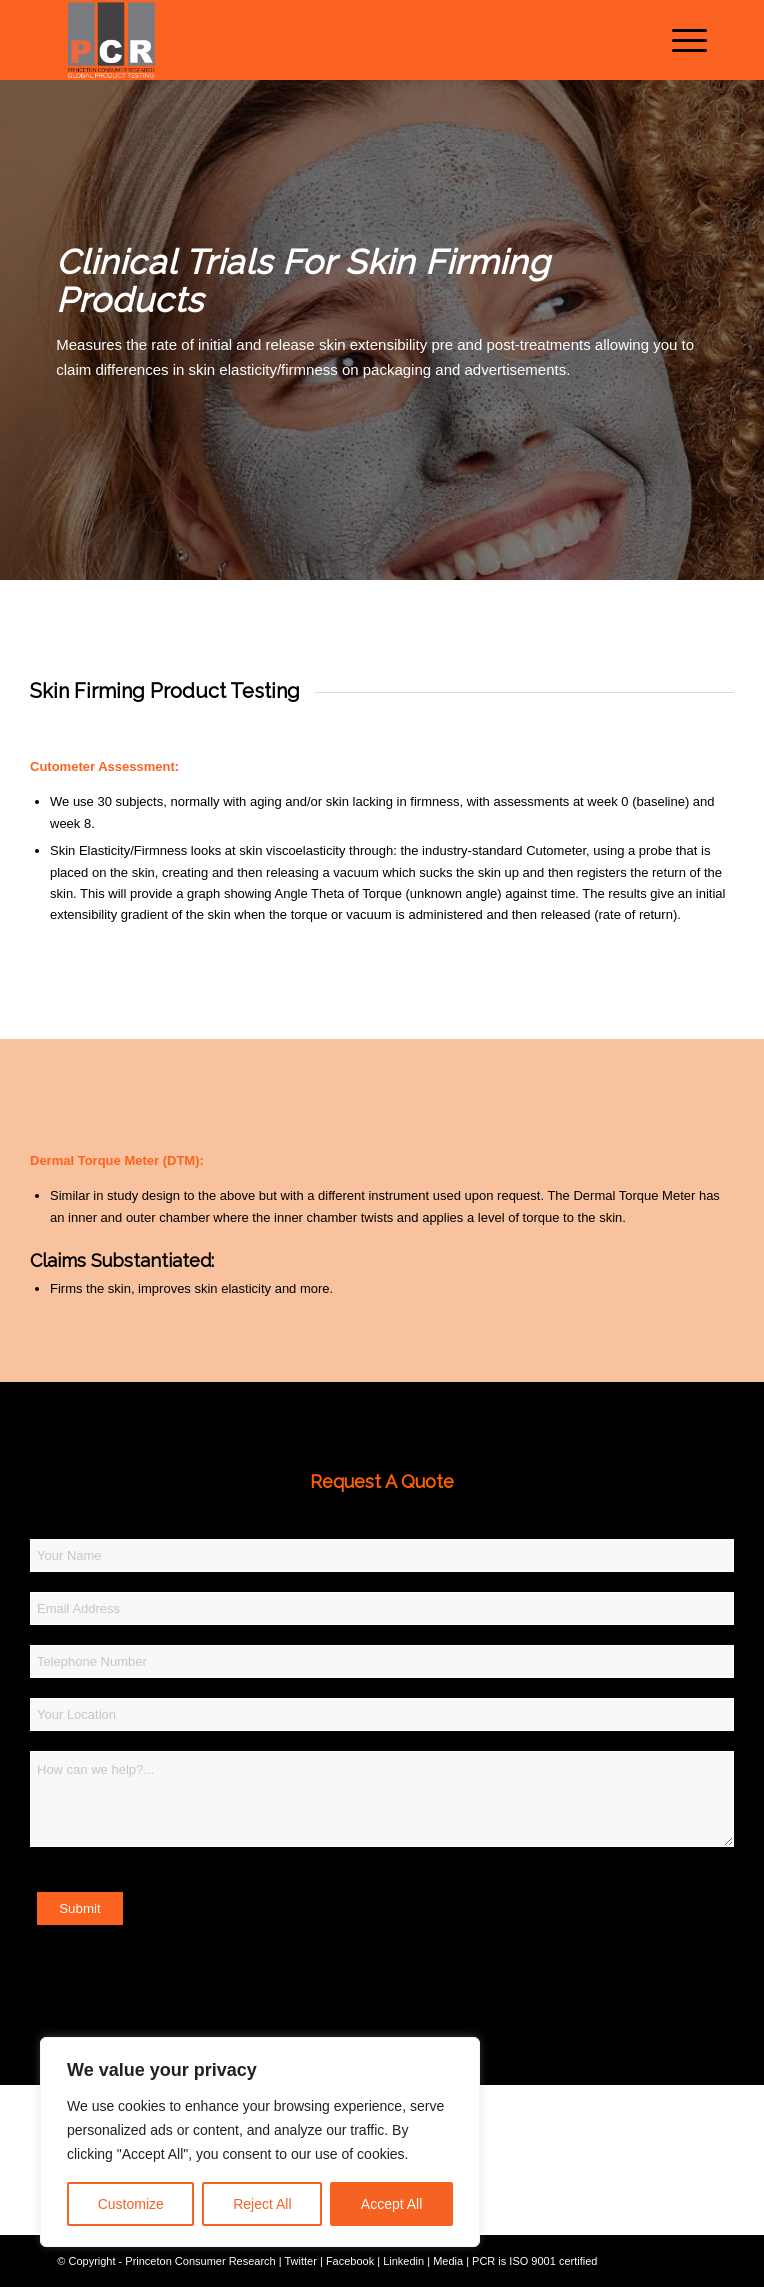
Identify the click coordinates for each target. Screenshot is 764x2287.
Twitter (300, 2261)
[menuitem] (679, 40)
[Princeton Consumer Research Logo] (317, 40)
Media (448, 2261)
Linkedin (403, 2261)
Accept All (391, 2204)
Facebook (350, 2261)
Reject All (262, 2204)
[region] (260, 2142)
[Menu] (679, 40)
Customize (131, 2204)
